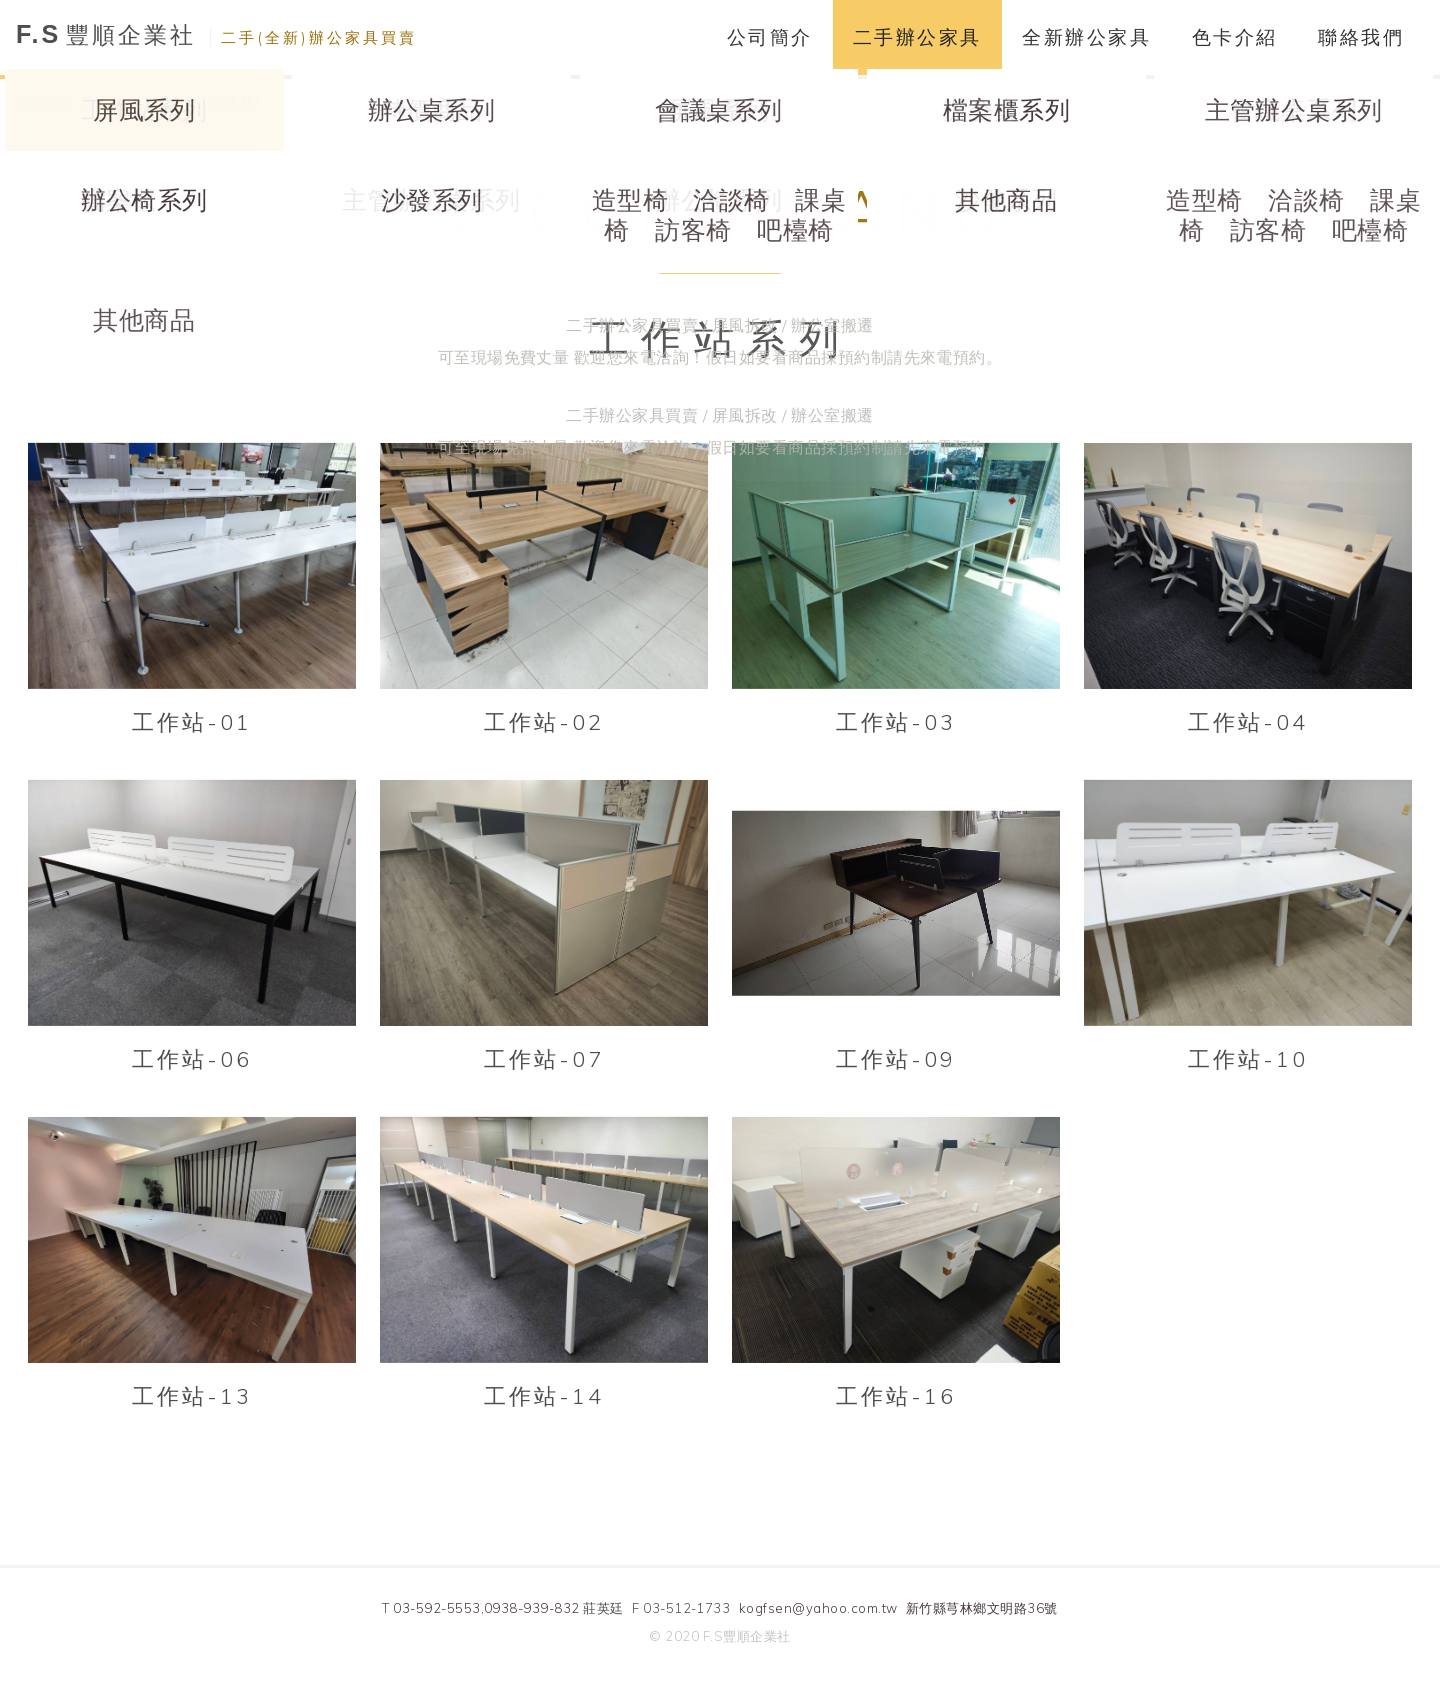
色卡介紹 (1235, 37)
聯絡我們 (1361, 37)
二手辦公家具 (917, 37)
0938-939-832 (532, 1608)
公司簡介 (770, 37)
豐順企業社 (216, 34)
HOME (38, 102)
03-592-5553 (436, 1608)
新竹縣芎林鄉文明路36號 (982, 1608)
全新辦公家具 (1086, 37)
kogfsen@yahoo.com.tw (818, 1608)
